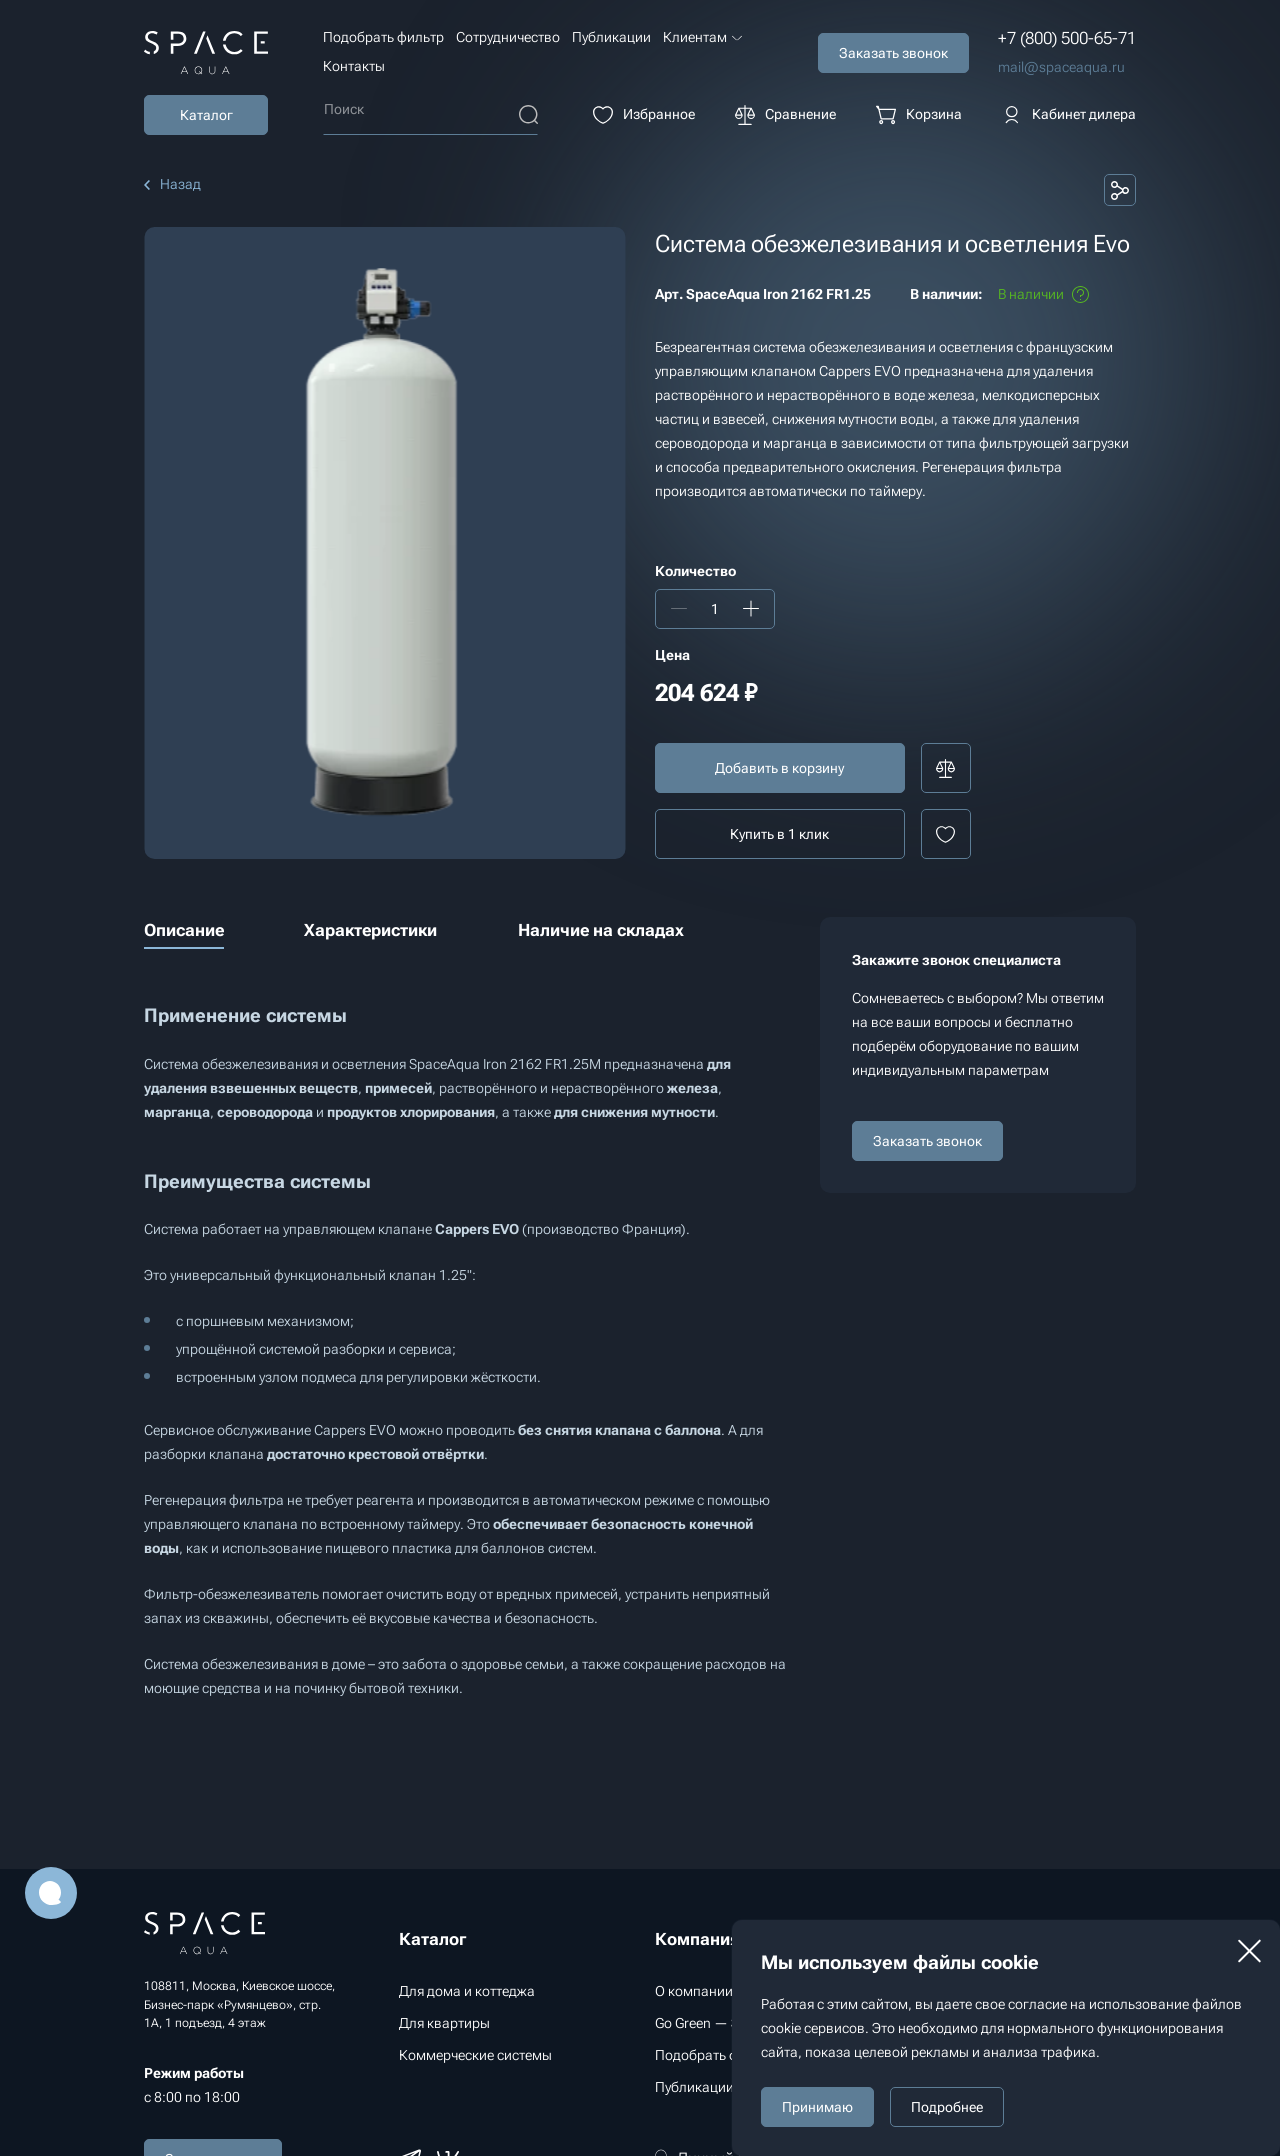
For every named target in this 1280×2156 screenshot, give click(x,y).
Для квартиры (444, 2023)
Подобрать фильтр (383, 37)
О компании (694, 1991)
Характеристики (370, 930)
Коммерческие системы (475, 2055)
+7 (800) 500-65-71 (1067, 38)
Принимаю (817, 2107)
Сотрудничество (508, 37)
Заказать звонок (927, 1141)
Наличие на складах (601, 930)
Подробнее (947, 2107)
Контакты (354, 66)
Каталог (206, 115)
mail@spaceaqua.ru (1061, 67)
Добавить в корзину (779, 768)
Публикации (611, 37)
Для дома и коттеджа (467, 1991)
